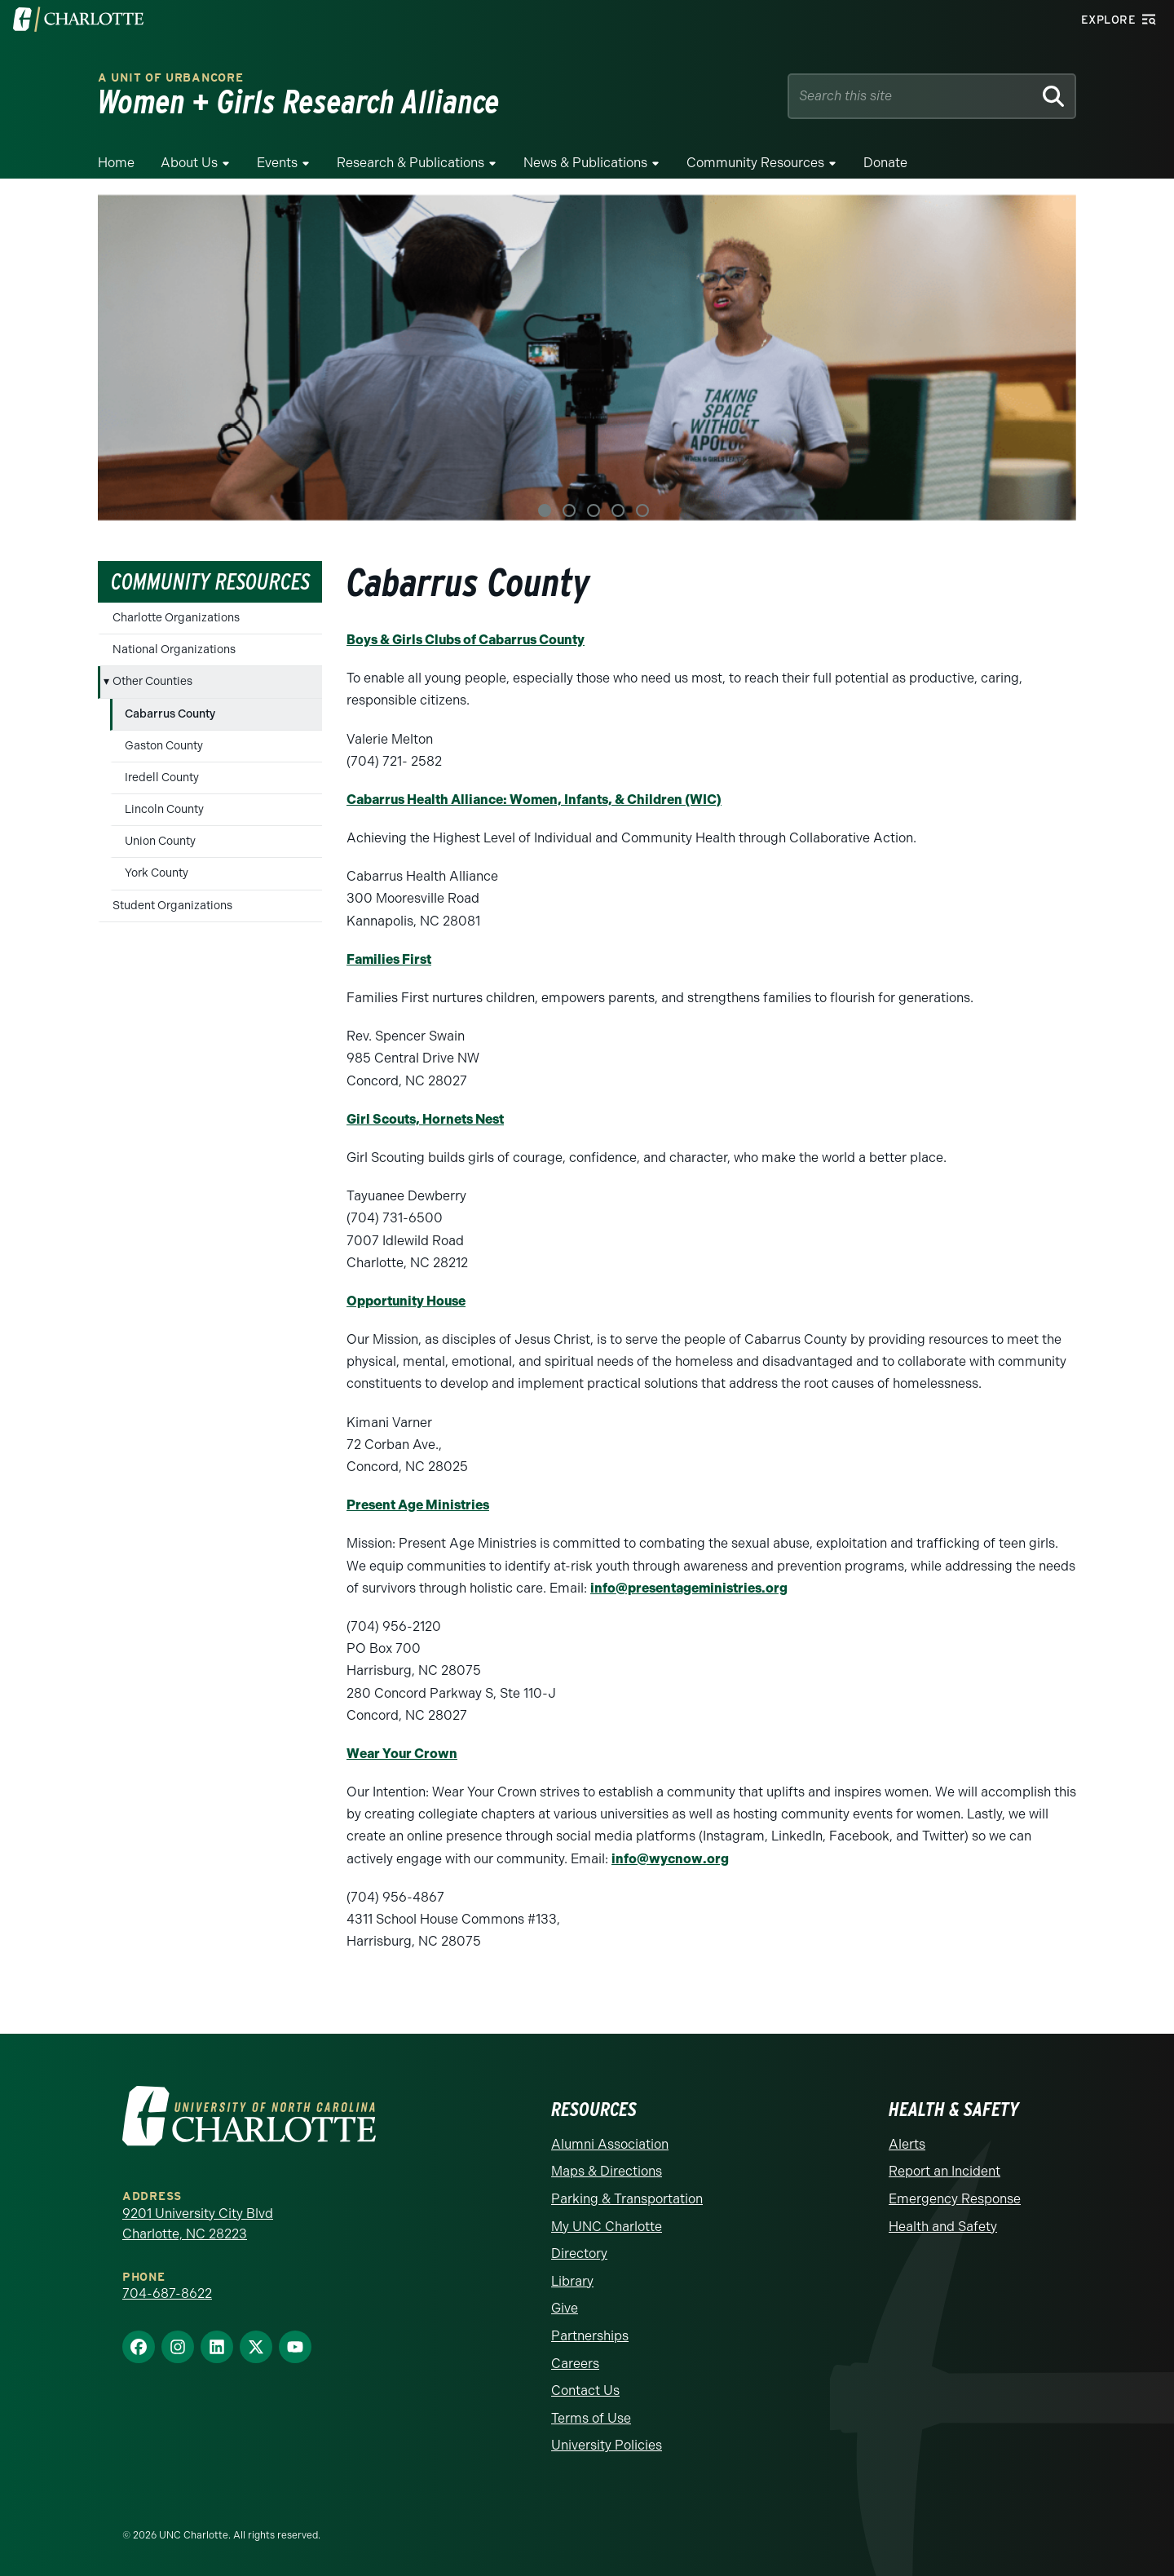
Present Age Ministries (417, 1505)
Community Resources (755, 162)
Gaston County (164, 746)
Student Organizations (172, 905)
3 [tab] (593, 510)
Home (116, 162)
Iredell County (162, 777)
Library (572, 2281)
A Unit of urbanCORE (170, 78)
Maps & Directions (606, 2171)
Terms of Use (591, 2418)
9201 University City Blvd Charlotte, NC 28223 (197, 2224)
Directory (579, 2253)
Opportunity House (406, 1301)
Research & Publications (410, 162)
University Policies (606, 2445)
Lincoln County (164, 809)
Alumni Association (610, 2144)
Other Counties (152, 681)
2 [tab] (569, 510)
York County (156, 873)
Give (564, 2308)
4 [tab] (618, 510)
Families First (388, 959)
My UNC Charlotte (606, 2226)
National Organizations (174, 649)
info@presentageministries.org (689, 1588)
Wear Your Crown (401, 1753)
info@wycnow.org (670, 1859)
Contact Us (585, 2390)
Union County (160, 841)
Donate (885, 162)
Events (277, 162)
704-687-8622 (167, 2293)
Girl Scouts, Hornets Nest (425, 1119)
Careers (575, 2363)
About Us (189, 162)
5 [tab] (642, 510)
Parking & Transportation (627, 2199)
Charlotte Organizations (176, 618)
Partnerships (590, 2336)
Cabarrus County (170, 714)
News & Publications (585, 162)
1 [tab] (544, 510)
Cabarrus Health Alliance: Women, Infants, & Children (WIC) (534, 799)
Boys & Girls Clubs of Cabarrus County (465, 639)
